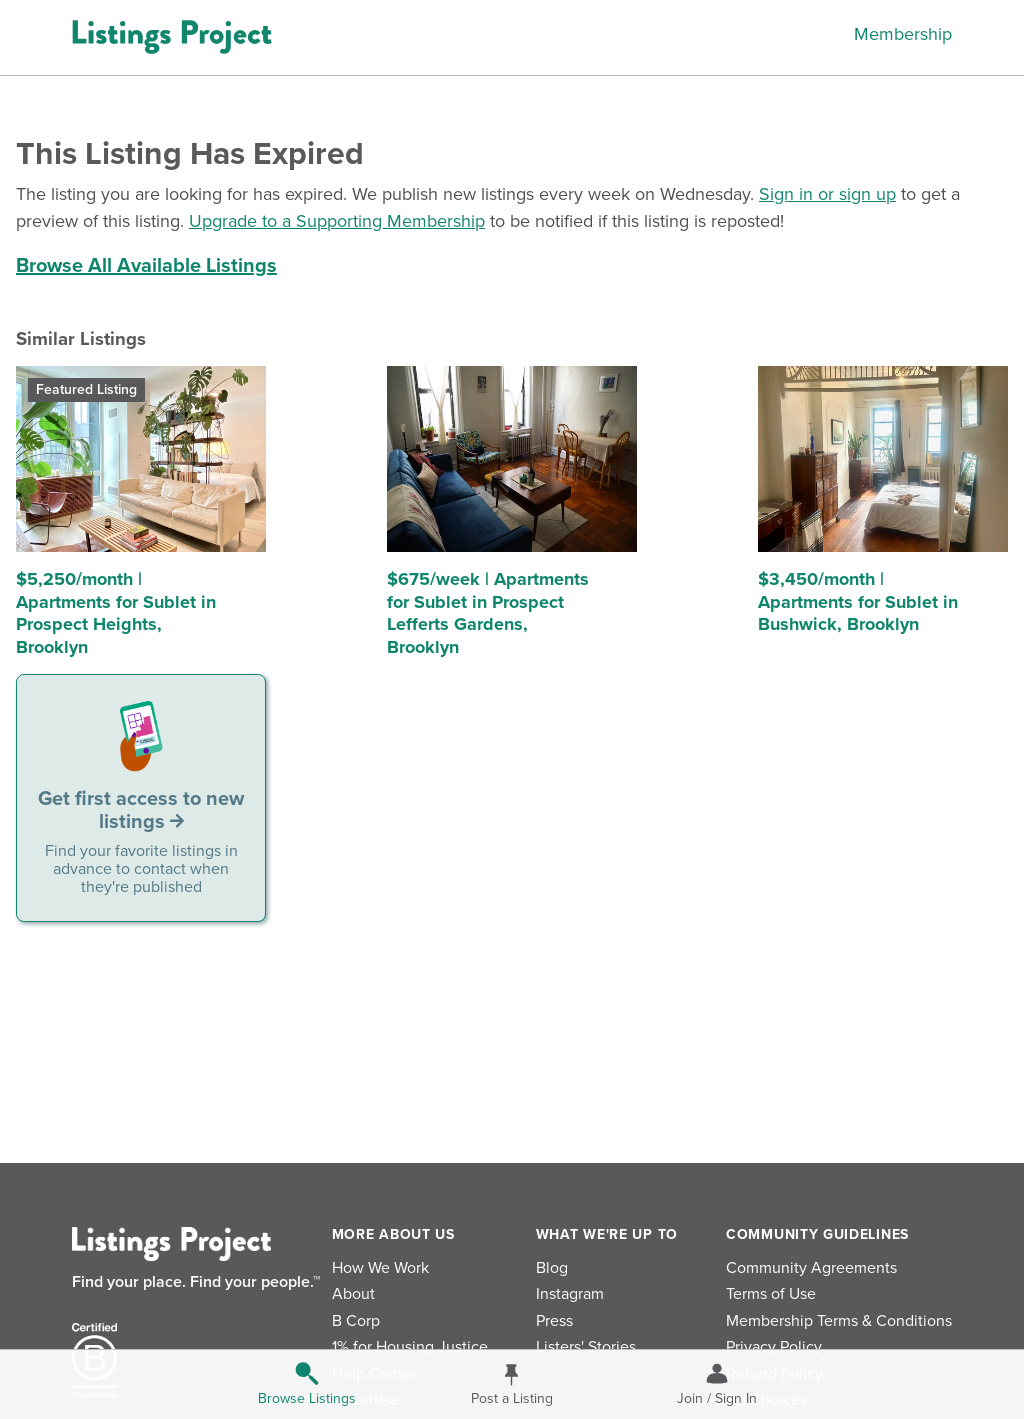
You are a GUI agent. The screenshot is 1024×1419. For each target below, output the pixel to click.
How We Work (380, 1268)
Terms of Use (771, 1294)
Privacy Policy (774, 1347)
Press (554, 1321)
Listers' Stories (586, 1347)
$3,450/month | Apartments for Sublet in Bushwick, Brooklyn (858, 601)
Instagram (570, 1294)
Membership (903, 34)
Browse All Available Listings (146, 266)
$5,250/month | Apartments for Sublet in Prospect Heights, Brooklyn (116, 613)
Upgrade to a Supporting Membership (337, 221)
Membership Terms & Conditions (839, 1321)
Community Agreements (811, 1268)
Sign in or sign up (827, 194)
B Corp (356, 1321)
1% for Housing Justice (410, 1347)
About (353, 1294)
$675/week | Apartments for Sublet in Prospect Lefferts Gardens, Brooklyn (488, 613)
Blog (552, 1268)
